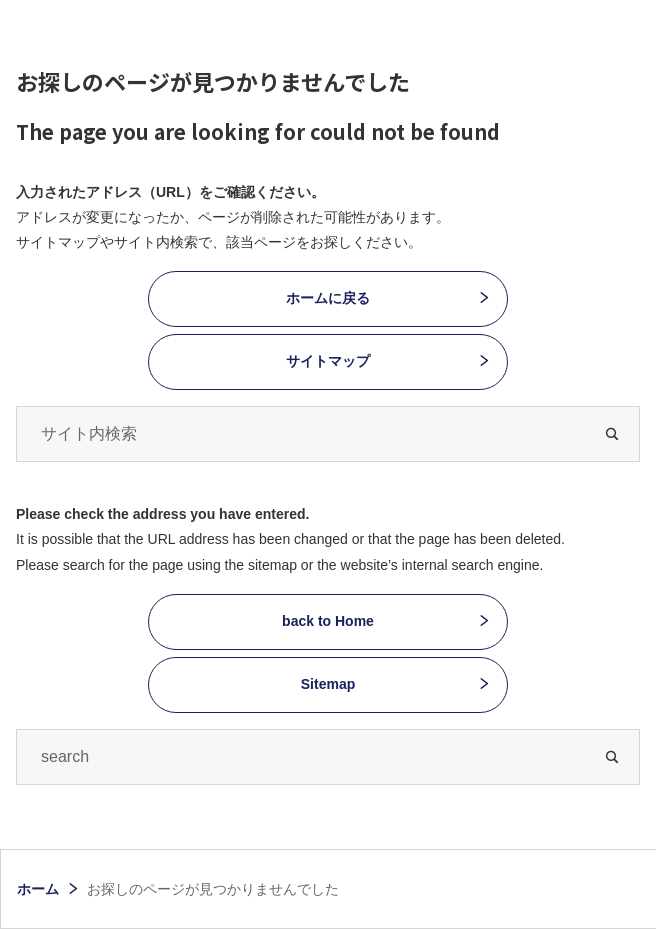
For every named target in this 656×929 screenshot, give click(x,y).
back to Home (328, 621)
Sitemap (328, 684)
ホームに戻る (328, 298)
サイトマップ (328, 361)
